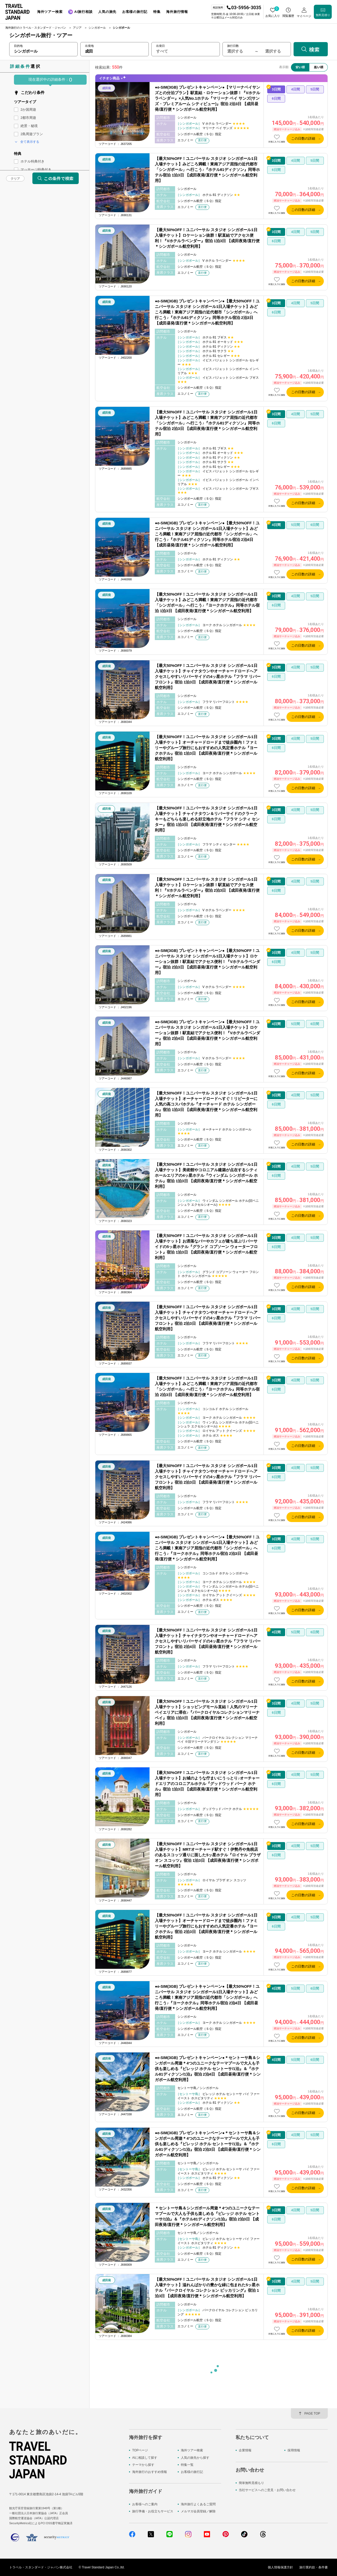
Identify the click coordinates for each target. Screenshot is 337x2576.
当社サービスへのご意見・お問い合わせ (267, 2490)
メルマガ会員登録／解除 (198, 2511)
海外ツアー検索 (192, 2450)
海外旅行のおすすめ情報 (149, 2472)
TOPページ (140, 2450)
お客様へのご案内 (144, 2504)
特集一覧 (187, 2465)
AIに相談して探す (144, 2458)
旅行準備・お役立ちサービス (152, 2511)
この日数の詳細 (303, 138)
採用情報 (294, 2450)
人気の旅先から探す (195, 2458)
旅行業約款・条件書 (313, 2567)
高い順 (318, 67)
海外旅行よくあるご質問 (198, 2504)
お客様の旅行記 (192, 2472)
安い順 (300, 67)
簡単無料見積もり (251, 2483)
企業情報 (245, 2450)
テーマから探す (143, 2465)
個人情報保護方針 (280, 2567)
